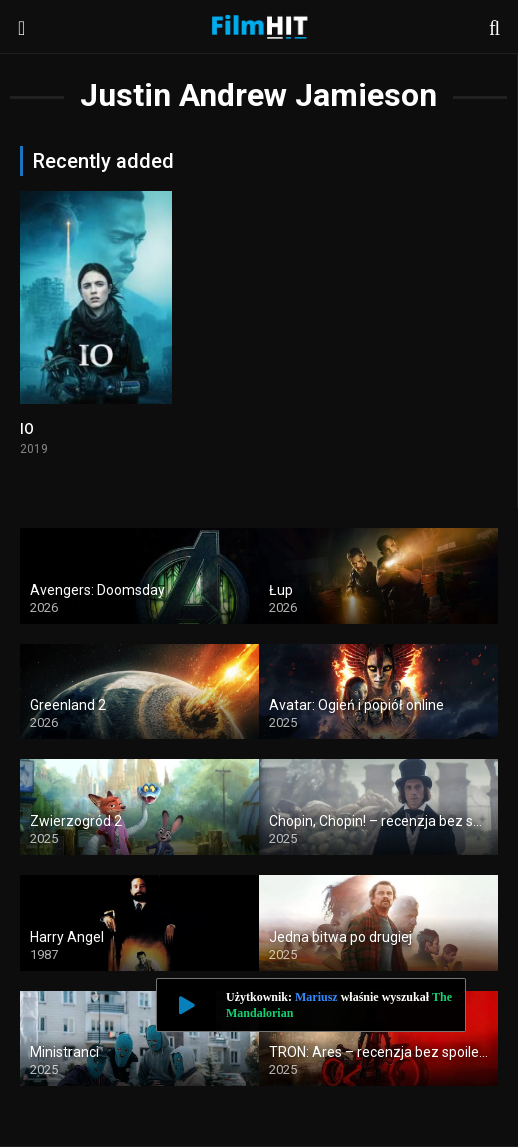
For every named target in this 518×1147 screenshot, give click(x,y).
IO (27, 429)
